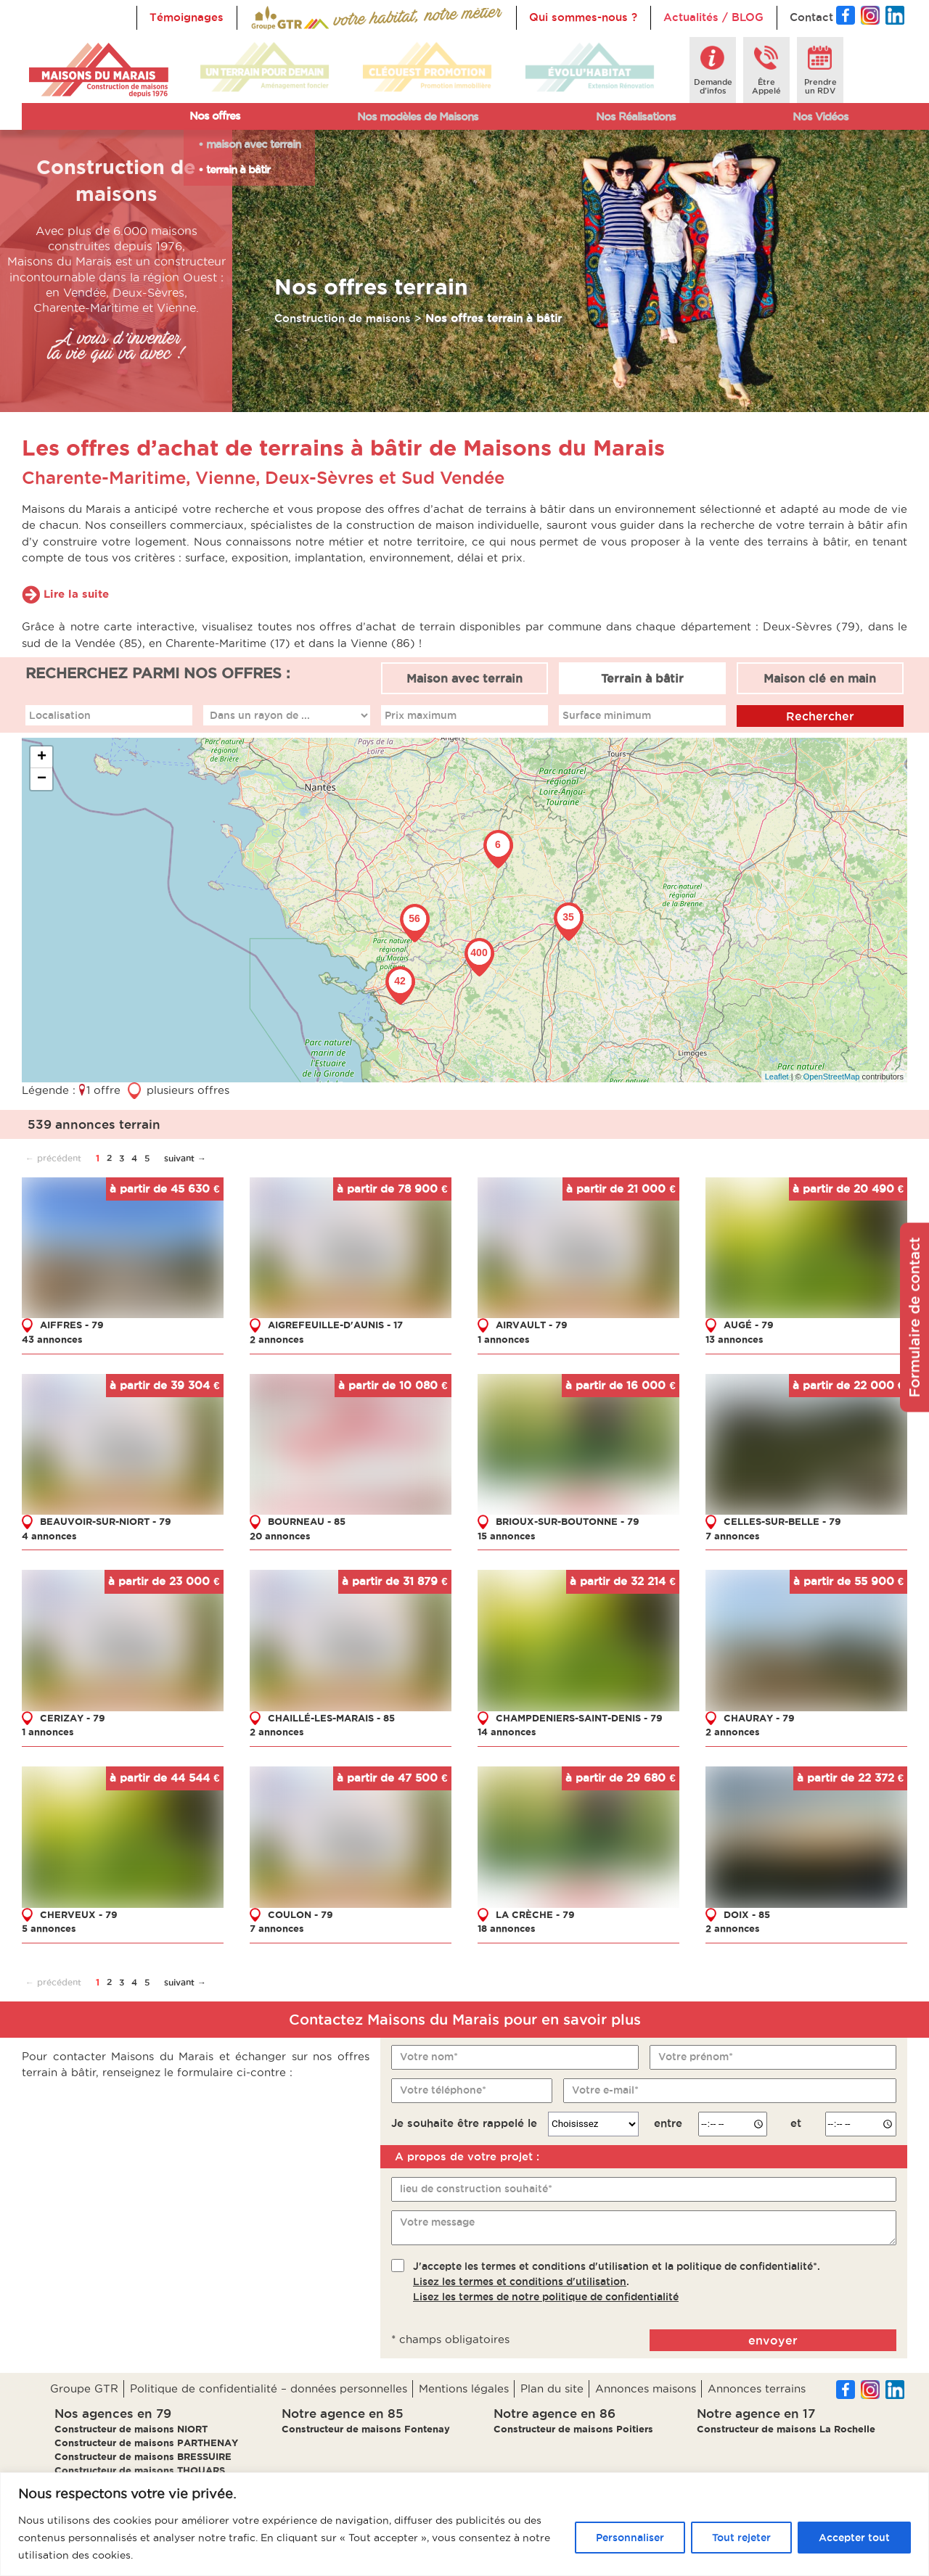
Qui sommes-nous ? (583, 17)
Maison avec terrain (464, 678)
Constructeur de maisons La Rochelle (786, 2429)
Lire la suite (76, 594)
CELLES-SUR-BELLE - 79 (782, 1521)
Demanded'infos (713, 86)
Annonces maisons (645, 2388)
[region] (464, 2524)
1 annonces (504, 1339)
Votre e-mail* (605, 2090)
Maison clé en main (820, 678)
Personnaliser (630, 2537)
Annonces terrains (757, 2388)
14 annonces (507, 1732)
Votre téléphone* (443, 2090)
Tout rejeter (741, 2537)
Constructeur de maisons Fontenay (366, 2429)
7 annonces (732, 1536)
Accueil (270, 17)
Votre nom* (429, 2056)
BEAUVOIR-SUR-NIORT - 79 (105, 1521)
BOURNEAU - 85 (306, 1521)
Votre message (437, 2222)
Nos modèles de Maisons (417, 116)
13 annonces (734, 1339)
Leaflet (777, 1076)
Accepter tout (854, 2537)
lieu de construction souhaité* (476, 2188)
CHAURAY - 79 (759, 1718)
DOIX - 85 (747, 1914)
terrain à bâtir (238, 169)
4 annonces (49, 1536)
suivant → (185, 1158)
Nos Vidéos (820, 116)
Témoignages (187, 17)
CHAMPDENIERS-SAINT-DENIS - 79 (579, 1718)
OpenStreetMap (831, 1076)
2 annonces (277, 1339)
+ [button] (41, 757)
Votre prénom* (695, 2056)
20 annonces (280, 1536)
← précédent (53, 1158)
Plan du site (552, 2388)
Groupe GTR (84, 2388)
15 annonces (507, 1536)
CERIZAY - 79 (72, 1718)
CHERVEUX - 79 (79, 1914)
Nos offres (214, 116)
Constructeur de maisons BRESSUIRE (143, 2456)
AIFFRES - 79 (72, 1325)
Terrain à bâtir (642, 678)
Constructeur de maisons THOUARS (139, 2470)
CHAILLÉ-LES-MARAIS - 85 (331, 1718)
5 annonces (49, 1928)
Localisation (60, 715)
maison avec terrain (253, 144)
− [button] (41, 779)
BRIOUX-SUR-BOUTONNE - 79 (567, 1521)
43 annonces (52, 1339)
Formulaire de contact (914, 1317)
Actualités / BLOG (713, 17)
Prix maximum (421, 715)
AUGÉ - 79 (749, 1325)
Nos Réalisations (636, 116)
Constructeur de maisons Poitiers (573, 2429)
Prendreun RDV (820, 86)
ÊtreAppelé (766, 86)
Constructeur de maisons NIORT (131, 2429)
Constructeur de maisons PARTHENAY (146, 2442)
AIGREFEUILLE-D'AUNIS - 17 (335, 1325)
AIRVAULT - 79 (532, 1325)
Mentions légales (464, 2388)
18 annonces (507, 1928)
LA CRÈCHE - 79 (535, 1914)
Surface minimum (606, 715)
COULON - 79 (300, 1914)
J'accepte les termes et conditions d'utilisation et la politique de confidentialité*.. (616, 2281)
